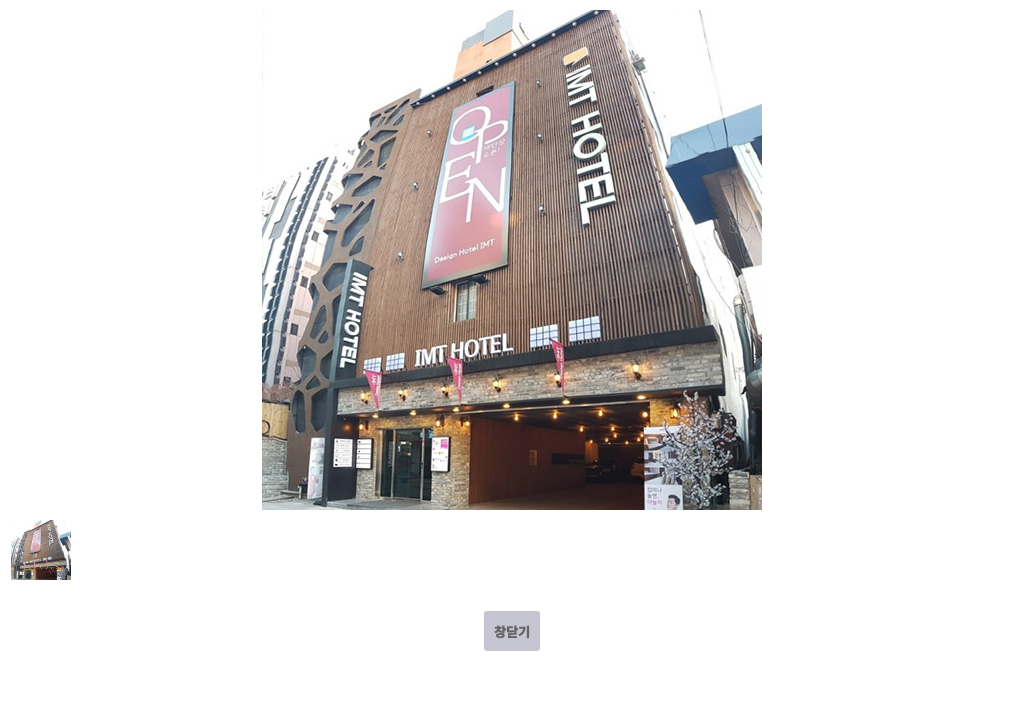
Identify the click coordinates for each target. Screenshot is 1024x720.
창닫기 (512, 631)
